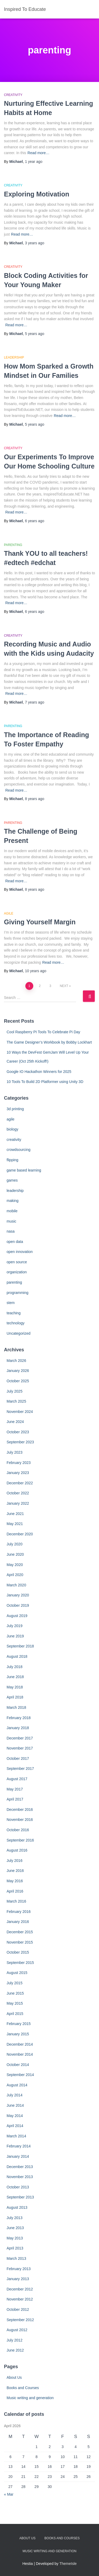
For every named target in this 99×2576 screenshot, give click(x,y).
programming (17, 1293)
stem (11, 1303)
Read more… (38, 153)
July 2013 (14, 2218)
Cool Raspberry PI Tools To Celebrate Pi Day (43, 1032)
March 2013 (16, 2258)
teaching (14, 1313)
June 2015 (15, 1993)
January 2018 (18, 1728)
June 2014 (15, 2105)
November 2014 (20, 2054)
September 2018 (20, 1646)
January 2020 (18, 1595)
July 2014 (14, 2095)
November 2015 (20, 1942)
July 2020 (14, 1544)
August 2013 (17, 2207)
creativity (13, 95)
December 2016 (20, 1809)
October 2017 (18, 1758)
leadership (14, 357)
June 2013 (15, 2228)
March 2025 (16, 1401)
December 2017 (20, 1738)
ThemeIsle (68, 2563)
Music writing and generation (30, 2398)
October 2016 (18, 1830)
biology (12, 1129)
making (12, 1201)
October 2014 (18, 2065)
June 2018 (15, 1677)
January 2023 (18, 1473)
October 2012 (18, 2309)
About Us (14, 2377)
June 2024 (15, 1422)
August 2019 (17, 1616)
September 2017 (20, 1768)
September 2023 (20, 1442)
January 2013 (18, 2279)
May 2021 (15, 1524)
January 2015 (18, 2034)
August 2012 (17, 2330)
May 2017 (15, 1789)
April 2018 (15, 1697)
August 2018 (17, 1656)
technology (16, 1323)
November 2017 (20, 1748)
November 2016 (20, 1819)
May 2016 (15, 1881)
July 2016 (14, 1860)
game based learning (24, 1170)
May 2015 (15, 2003)
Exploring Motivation (36, 194)
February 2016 (19, 1911)
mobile (12, 1211)
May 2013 (15, 2238)
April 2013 (15, 2248)
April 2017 (15, 1799)
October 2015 (18, 1952)
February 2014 (19, 2146)
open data (15, 1241)
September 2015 (20, 1962)
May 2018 (15, 1687)
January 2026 (18, 1371)
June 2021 (15, 1514)
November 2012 (20, 2299)
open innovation (20, 1252)
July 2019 (14, 1626)
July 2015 (14, 1983)
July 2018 (14, 1667)
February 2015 (19, 2024)
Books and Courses (23, 2388)
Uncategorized (18, 1333)
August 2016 (17, 1850)
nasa (11, 1231)
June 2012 (15, 2350)
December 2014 (20, 2044)
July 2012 (14, 2340)
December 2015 (20, 1932)
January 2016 (18, 1922)
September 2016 (20, 1840)
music (11, 1221)
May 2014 (15, 2116)
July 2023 (14, 1452)
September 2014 (20, 2075)
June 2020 (15, 1554)
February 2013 (19, 2269)
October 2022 (18, 1493)
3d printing (15, 1109)
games (12, 1180)
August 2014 (17, 2085)
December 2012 (20, 2289)
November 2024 (20, 1411)
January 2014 (18, 2156)
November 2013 (20, 2177)
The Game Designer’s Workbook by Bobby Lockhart (49, 1042)
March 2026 (16, 1360)
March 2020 (16, 1585)
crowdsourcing (18, 1149)
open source (17, 1262)
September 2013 (20, 2197)
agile (8, 913)
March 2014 (16, 2136)
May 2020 (15, 1565)
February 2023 (19, 1463)
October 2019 (18, 1605)
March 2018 (16, 1707)
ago (33, 161)
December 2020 (20, 1534)
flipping (12, 1160)
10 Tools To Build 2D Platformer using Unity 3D (45, 1082)
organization (17, 1272)
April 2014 (15, 2126)
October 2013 (18, 2187)
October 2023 (18, 1432)
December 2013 (20, 2167)
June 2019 (15, 1636)
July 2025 (14, 1391)
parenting (13, 545)
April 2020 (15, 1575)
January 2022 (18, 1503)
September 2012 (20, 2320)
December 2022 (20, 1483)
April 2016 (15, 1891)
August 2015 (17, 1973)
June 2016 (15, 1870)
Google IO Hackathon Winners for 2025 (39, 1071)
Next (64, 986)
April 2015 (15, 2014)
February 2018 (19, 1718)
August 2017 (17, 1779)
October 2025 (18, 1381)
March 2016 (16, 1901)
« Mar (8, 2494)
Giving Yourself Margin (40, 922)
